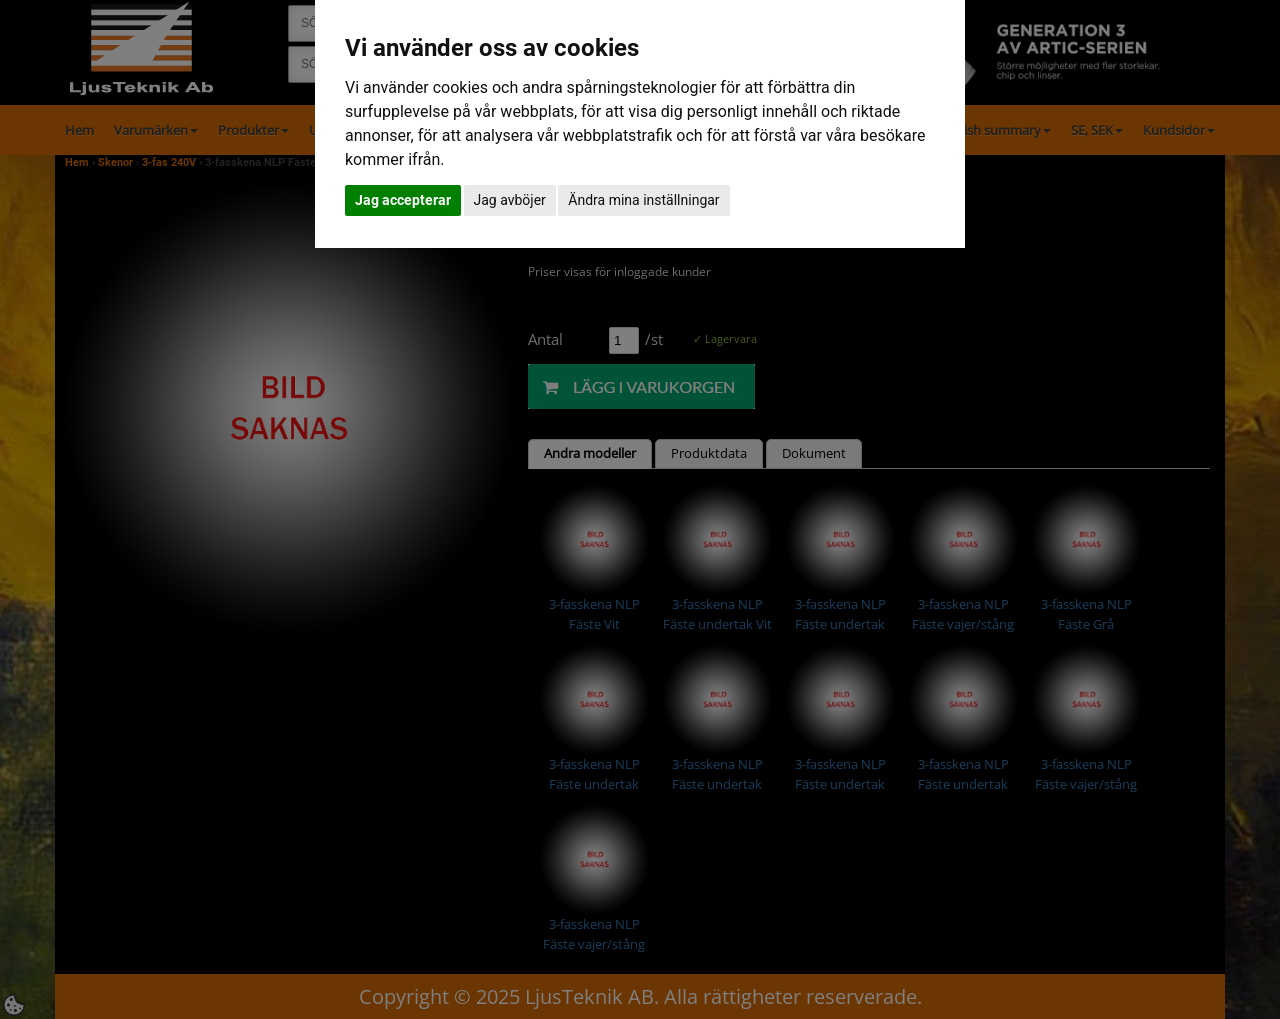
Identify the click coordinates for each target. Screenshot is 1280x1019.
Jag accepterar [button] (403, 200)
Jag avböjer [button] (510, 200)
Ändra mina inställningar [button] (643, 200)
